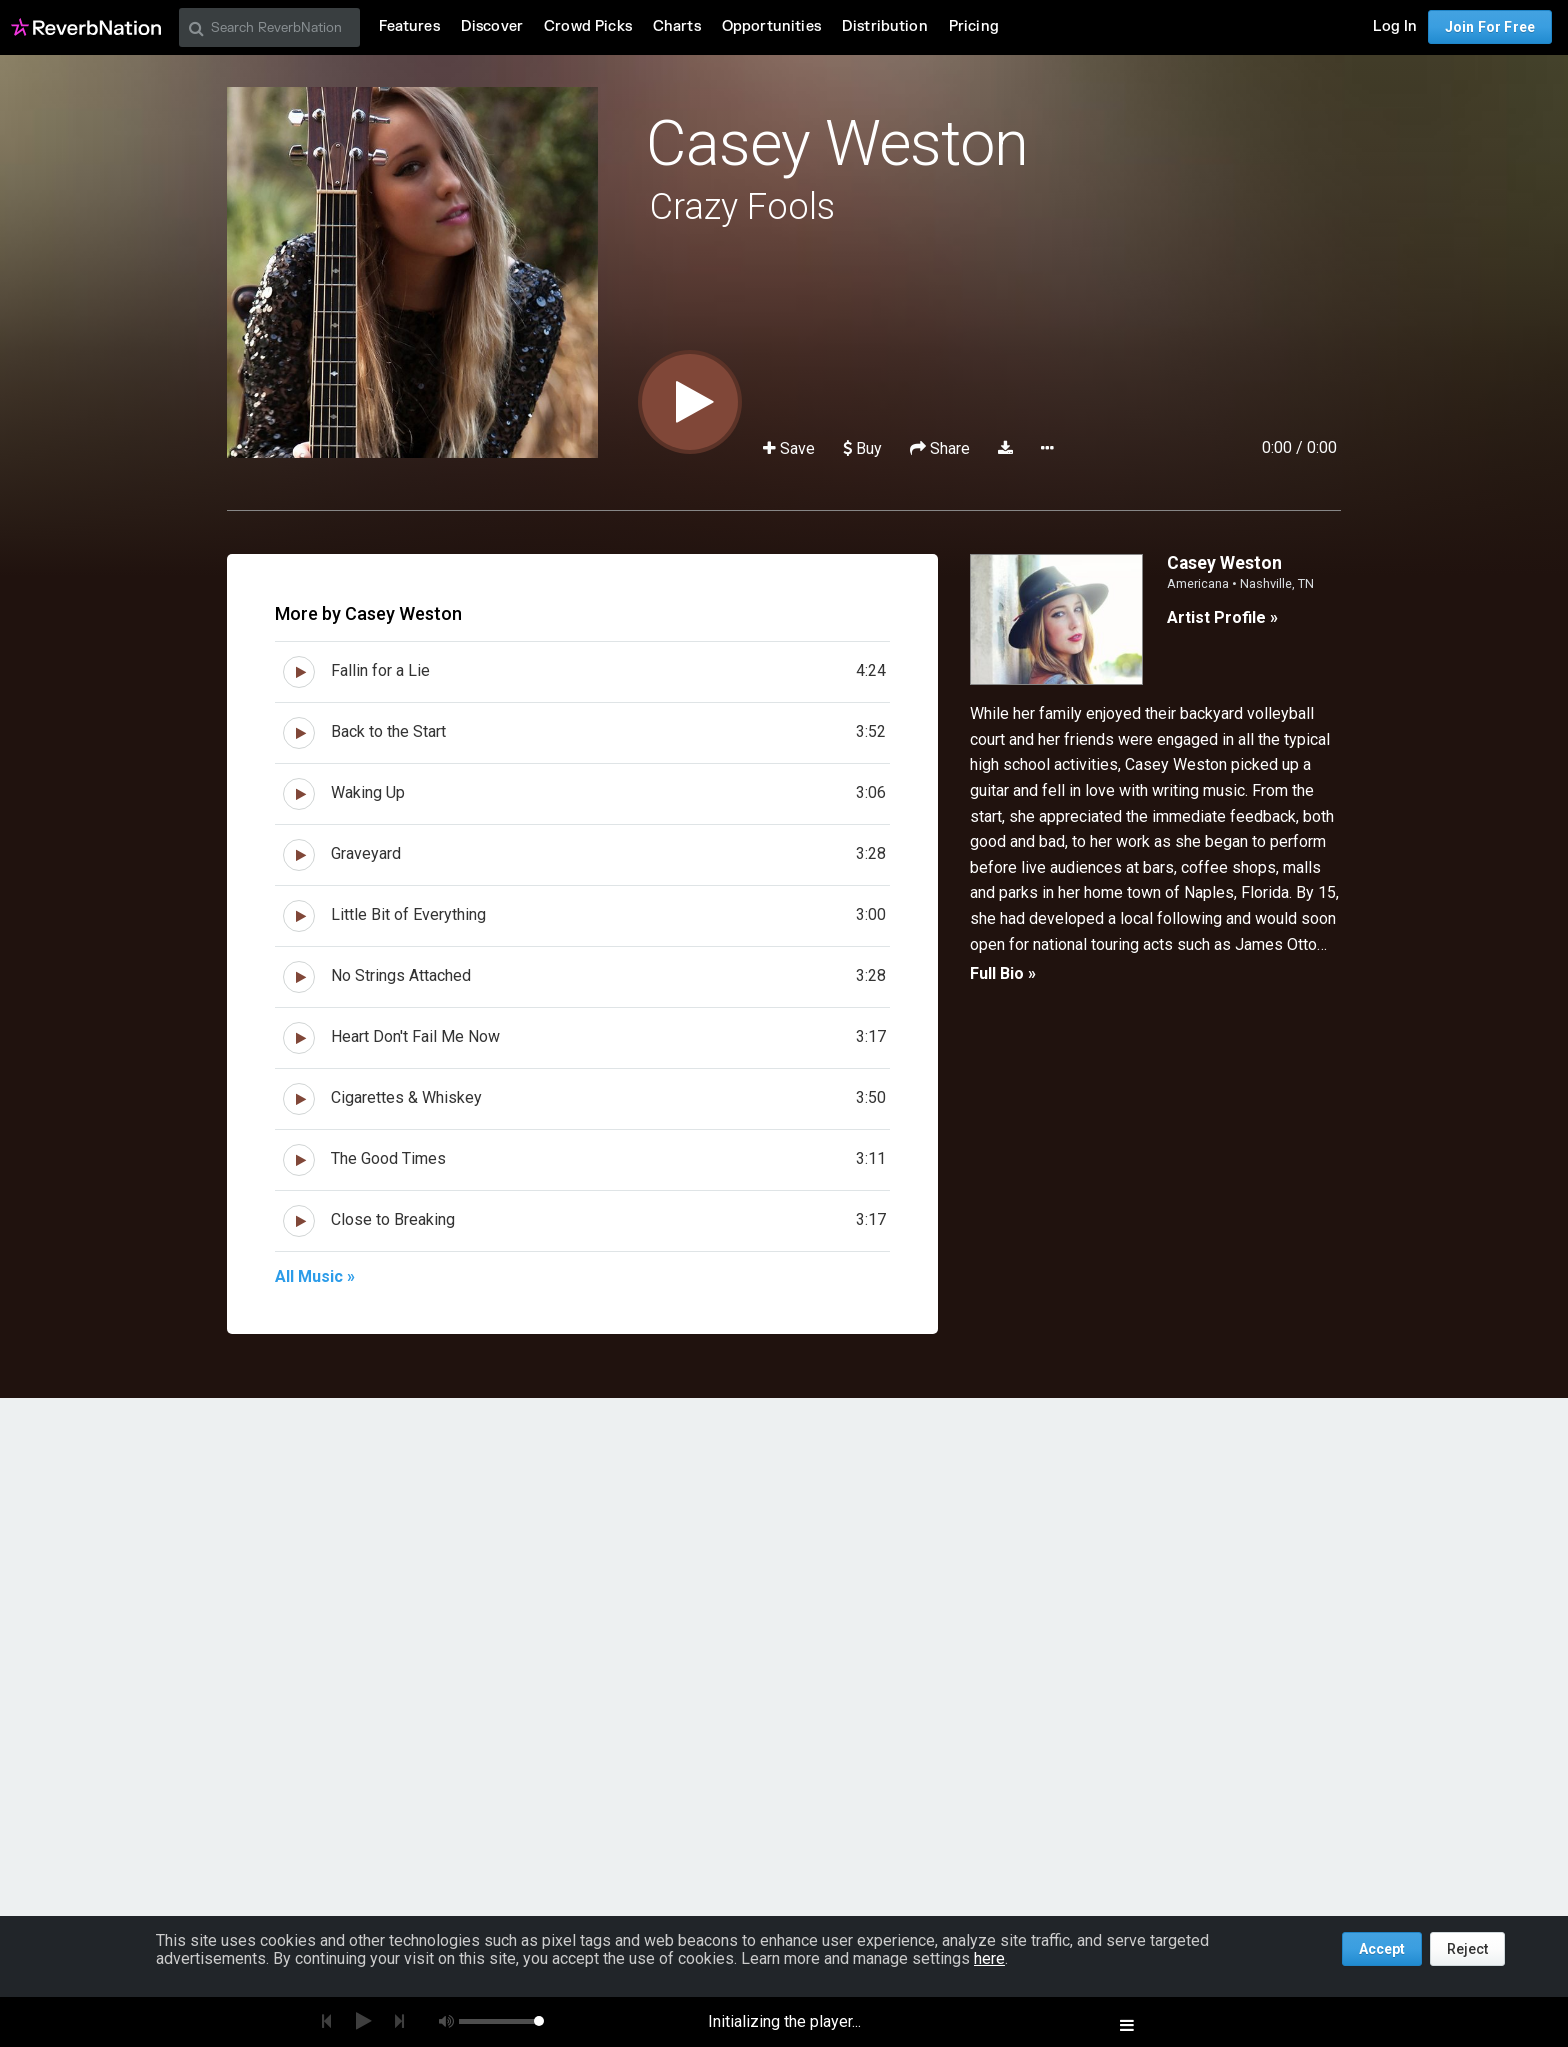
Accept (1382, 1949)
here (989, 1958)
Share (942, 448)
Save (791, 448)
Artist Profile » (1222, 617)
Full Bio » (1003, 973)
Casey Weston (837, 143)
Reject (1467, 1949)
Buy (862, 448)
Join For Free (1490, 27)
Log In (1395, 26)
